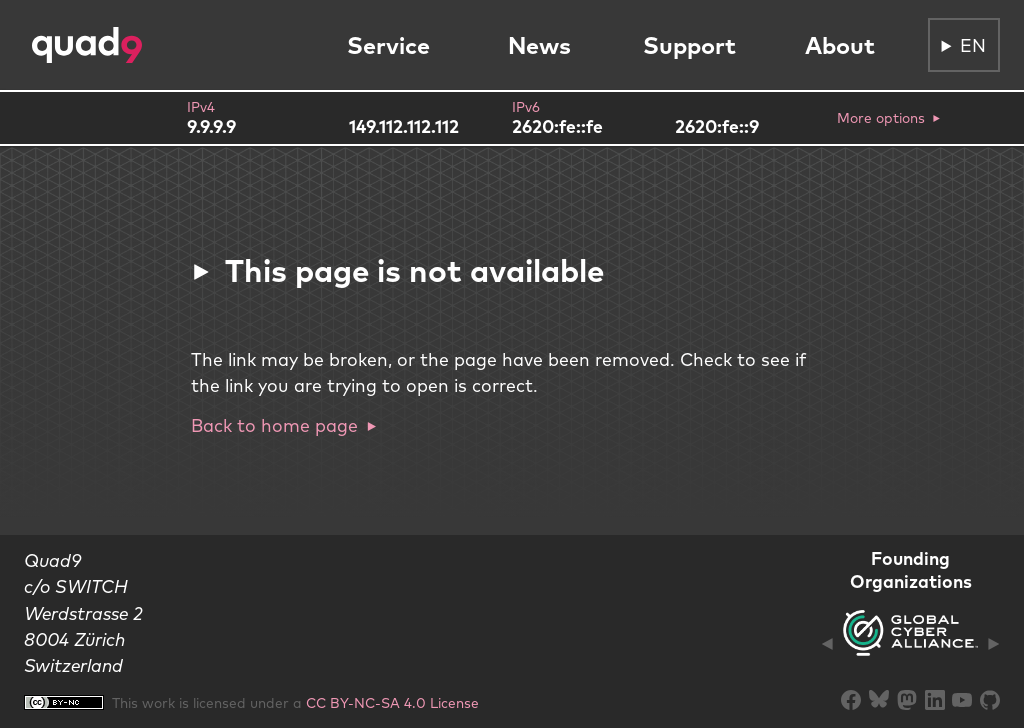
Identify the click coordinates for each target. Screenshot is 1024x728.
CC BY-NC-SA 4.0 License (392, 702)
